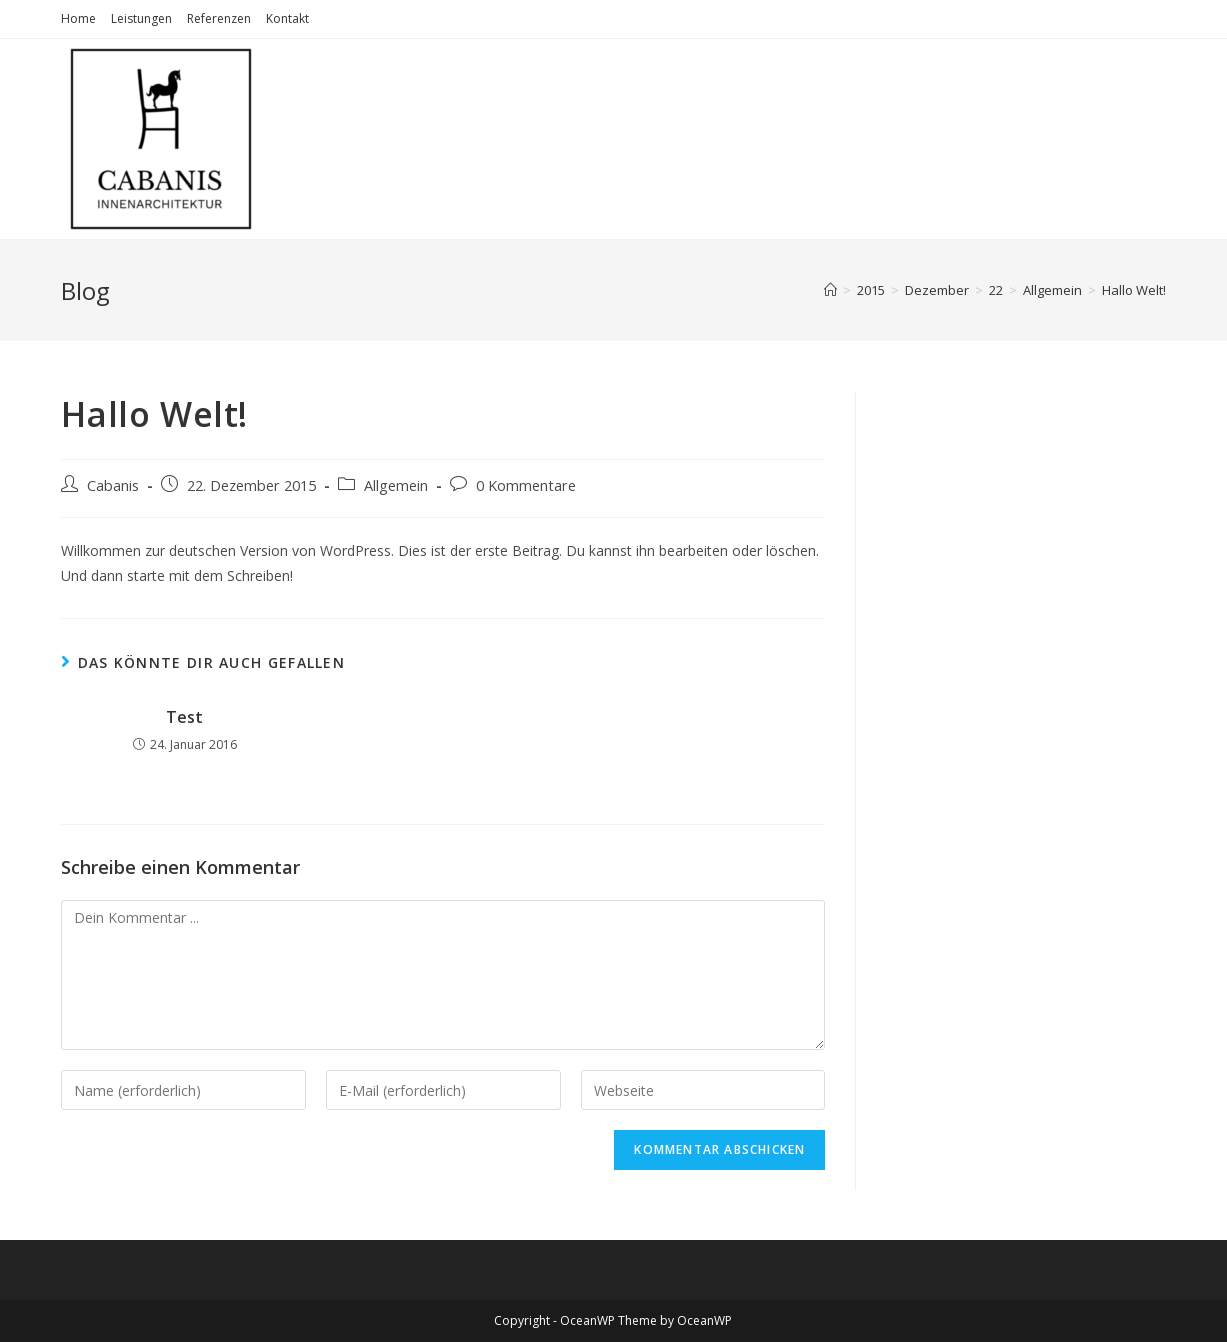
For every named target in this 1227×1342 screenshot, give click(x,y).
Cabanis (113, 485)
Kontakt (287, 18)
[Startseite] (830, 290)
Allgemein (396, 485)
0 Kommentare (526, 485)
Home (78, 18)
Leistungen (141, 18)
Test (184, 717)
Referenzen (219, 18)
